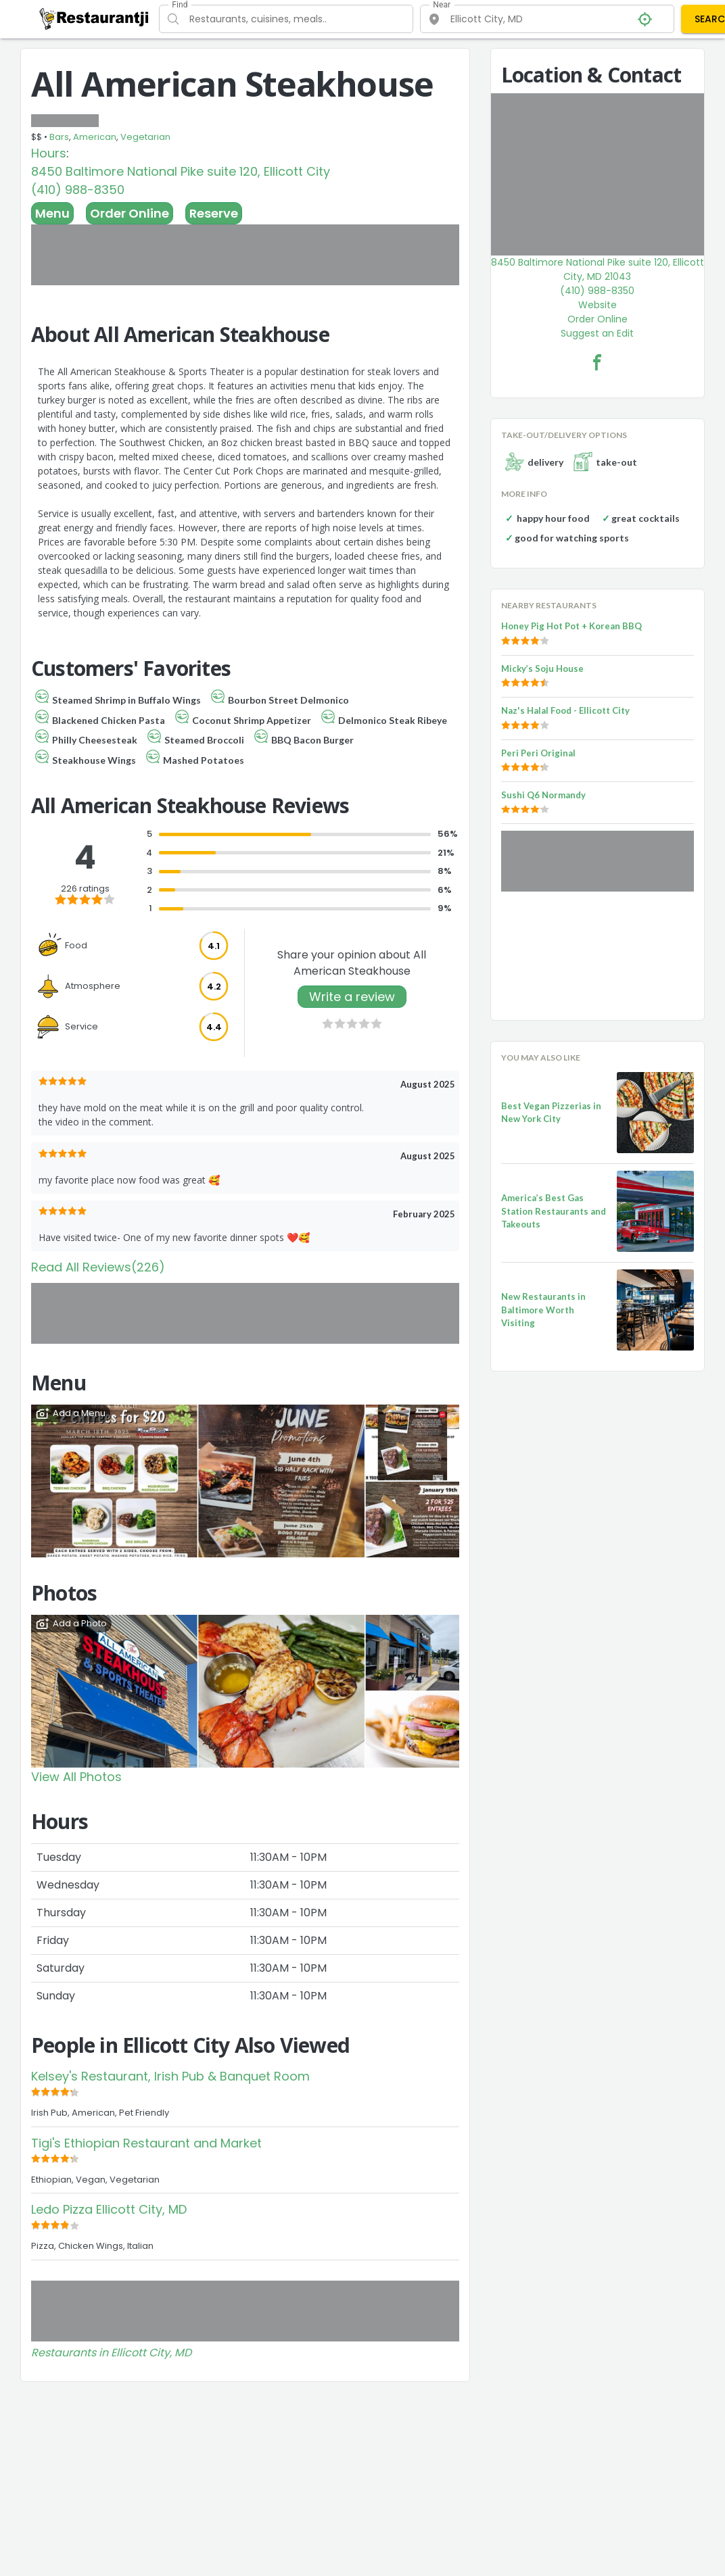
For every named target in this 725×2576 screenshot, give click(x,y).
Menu (52, 213)
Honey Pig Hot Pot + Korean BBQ (571, 626)
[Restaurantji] (94, 18)
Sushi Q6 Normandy (543, 794)
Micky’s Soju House (542, 668)
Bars (59, 136)
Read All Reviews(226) (98, 1267)
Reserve (213, 213)
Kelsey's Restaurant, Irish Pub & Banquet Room (170, 2076)
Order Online (129, 213)
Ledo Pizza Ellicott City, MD (109, 2209)
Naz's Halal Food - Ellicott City (565, 710)
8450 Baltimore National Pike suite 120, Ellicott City (180, 171)
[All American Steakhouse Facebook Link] (597, 362)
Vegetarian (145, 136)
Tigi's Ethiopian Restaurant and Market (146, 2143)
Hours (48, 153)
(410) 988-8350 (77, 189)
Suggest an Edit (597, 333)
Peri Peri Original (538, 753)
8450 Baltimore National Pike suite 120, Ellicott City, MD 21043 (597, 269)
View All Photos (76, 1776)
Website (597, 305)
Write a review (352, 996)
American (94, 136)
